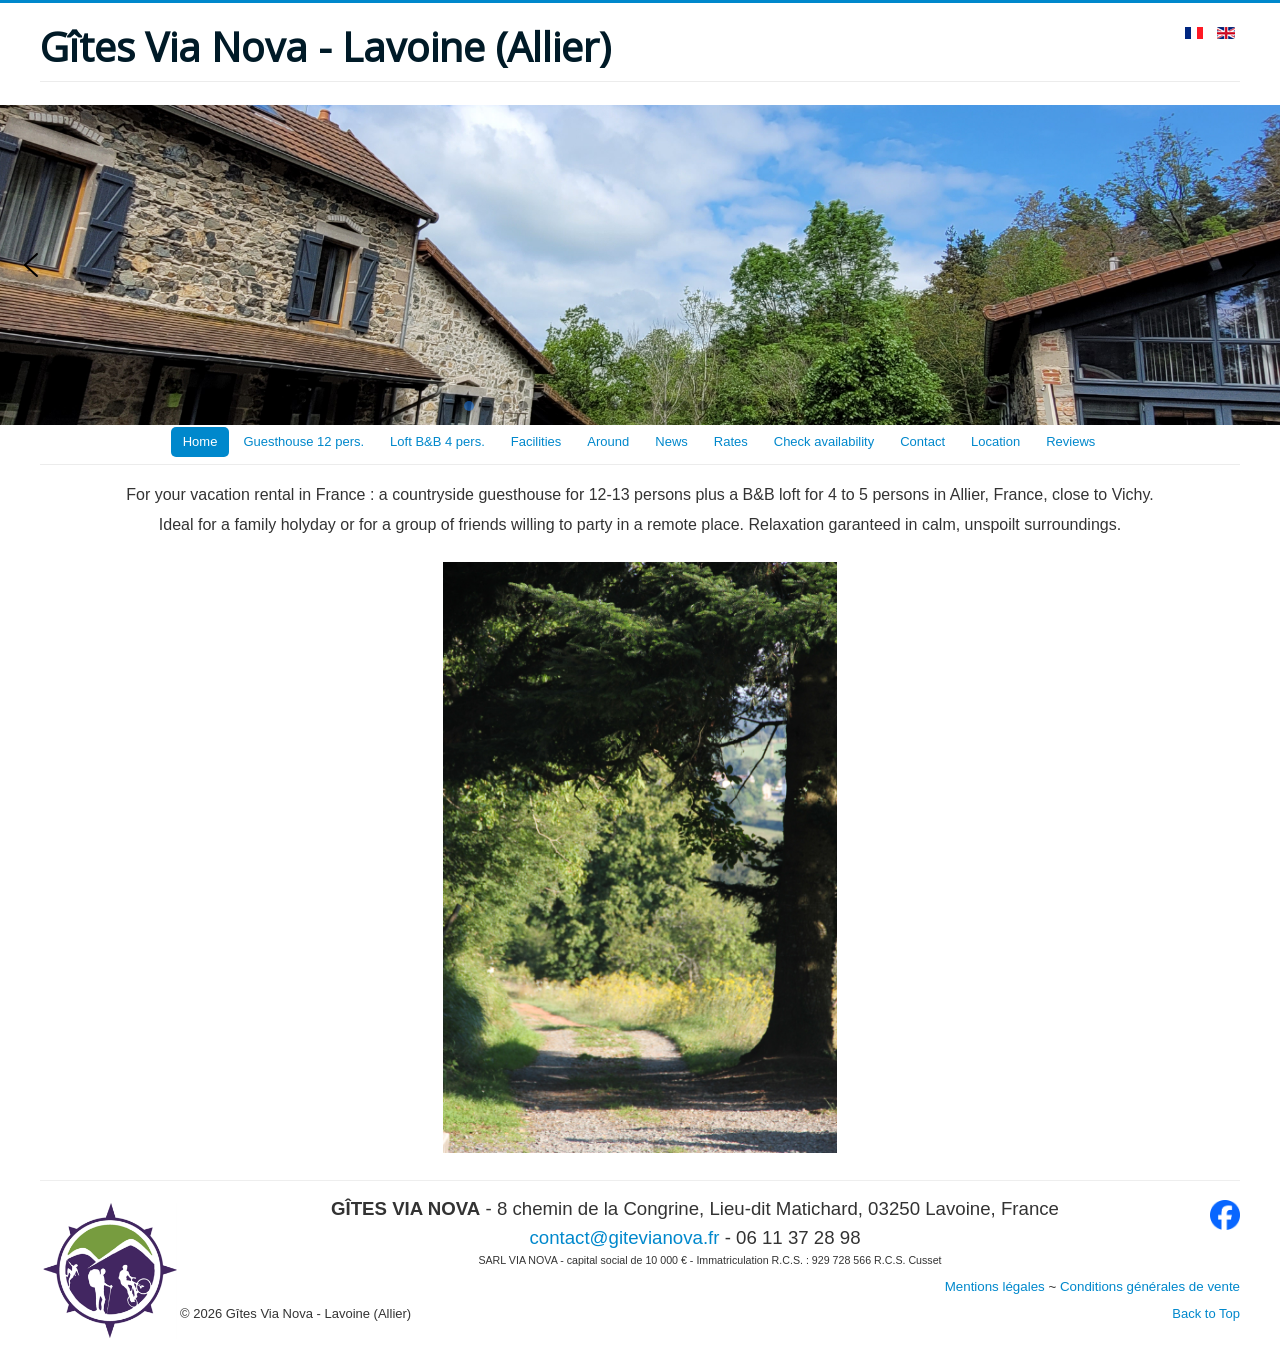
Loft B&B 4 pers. (437, 441)
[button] (31, 265)
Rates (731, 441)
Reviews (1070, 441)
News (671, 441)
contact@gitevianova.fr (624, 1237)
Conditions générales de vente (1150, 1286)
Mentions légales (995, 1286)
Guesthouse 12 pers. (303, 441)
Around (608, 441)
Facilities (536, 441)
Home (200, 441)
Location (995, 441)
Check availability (824, 441)
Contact (922, 441)
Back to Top (1206, 1313)
